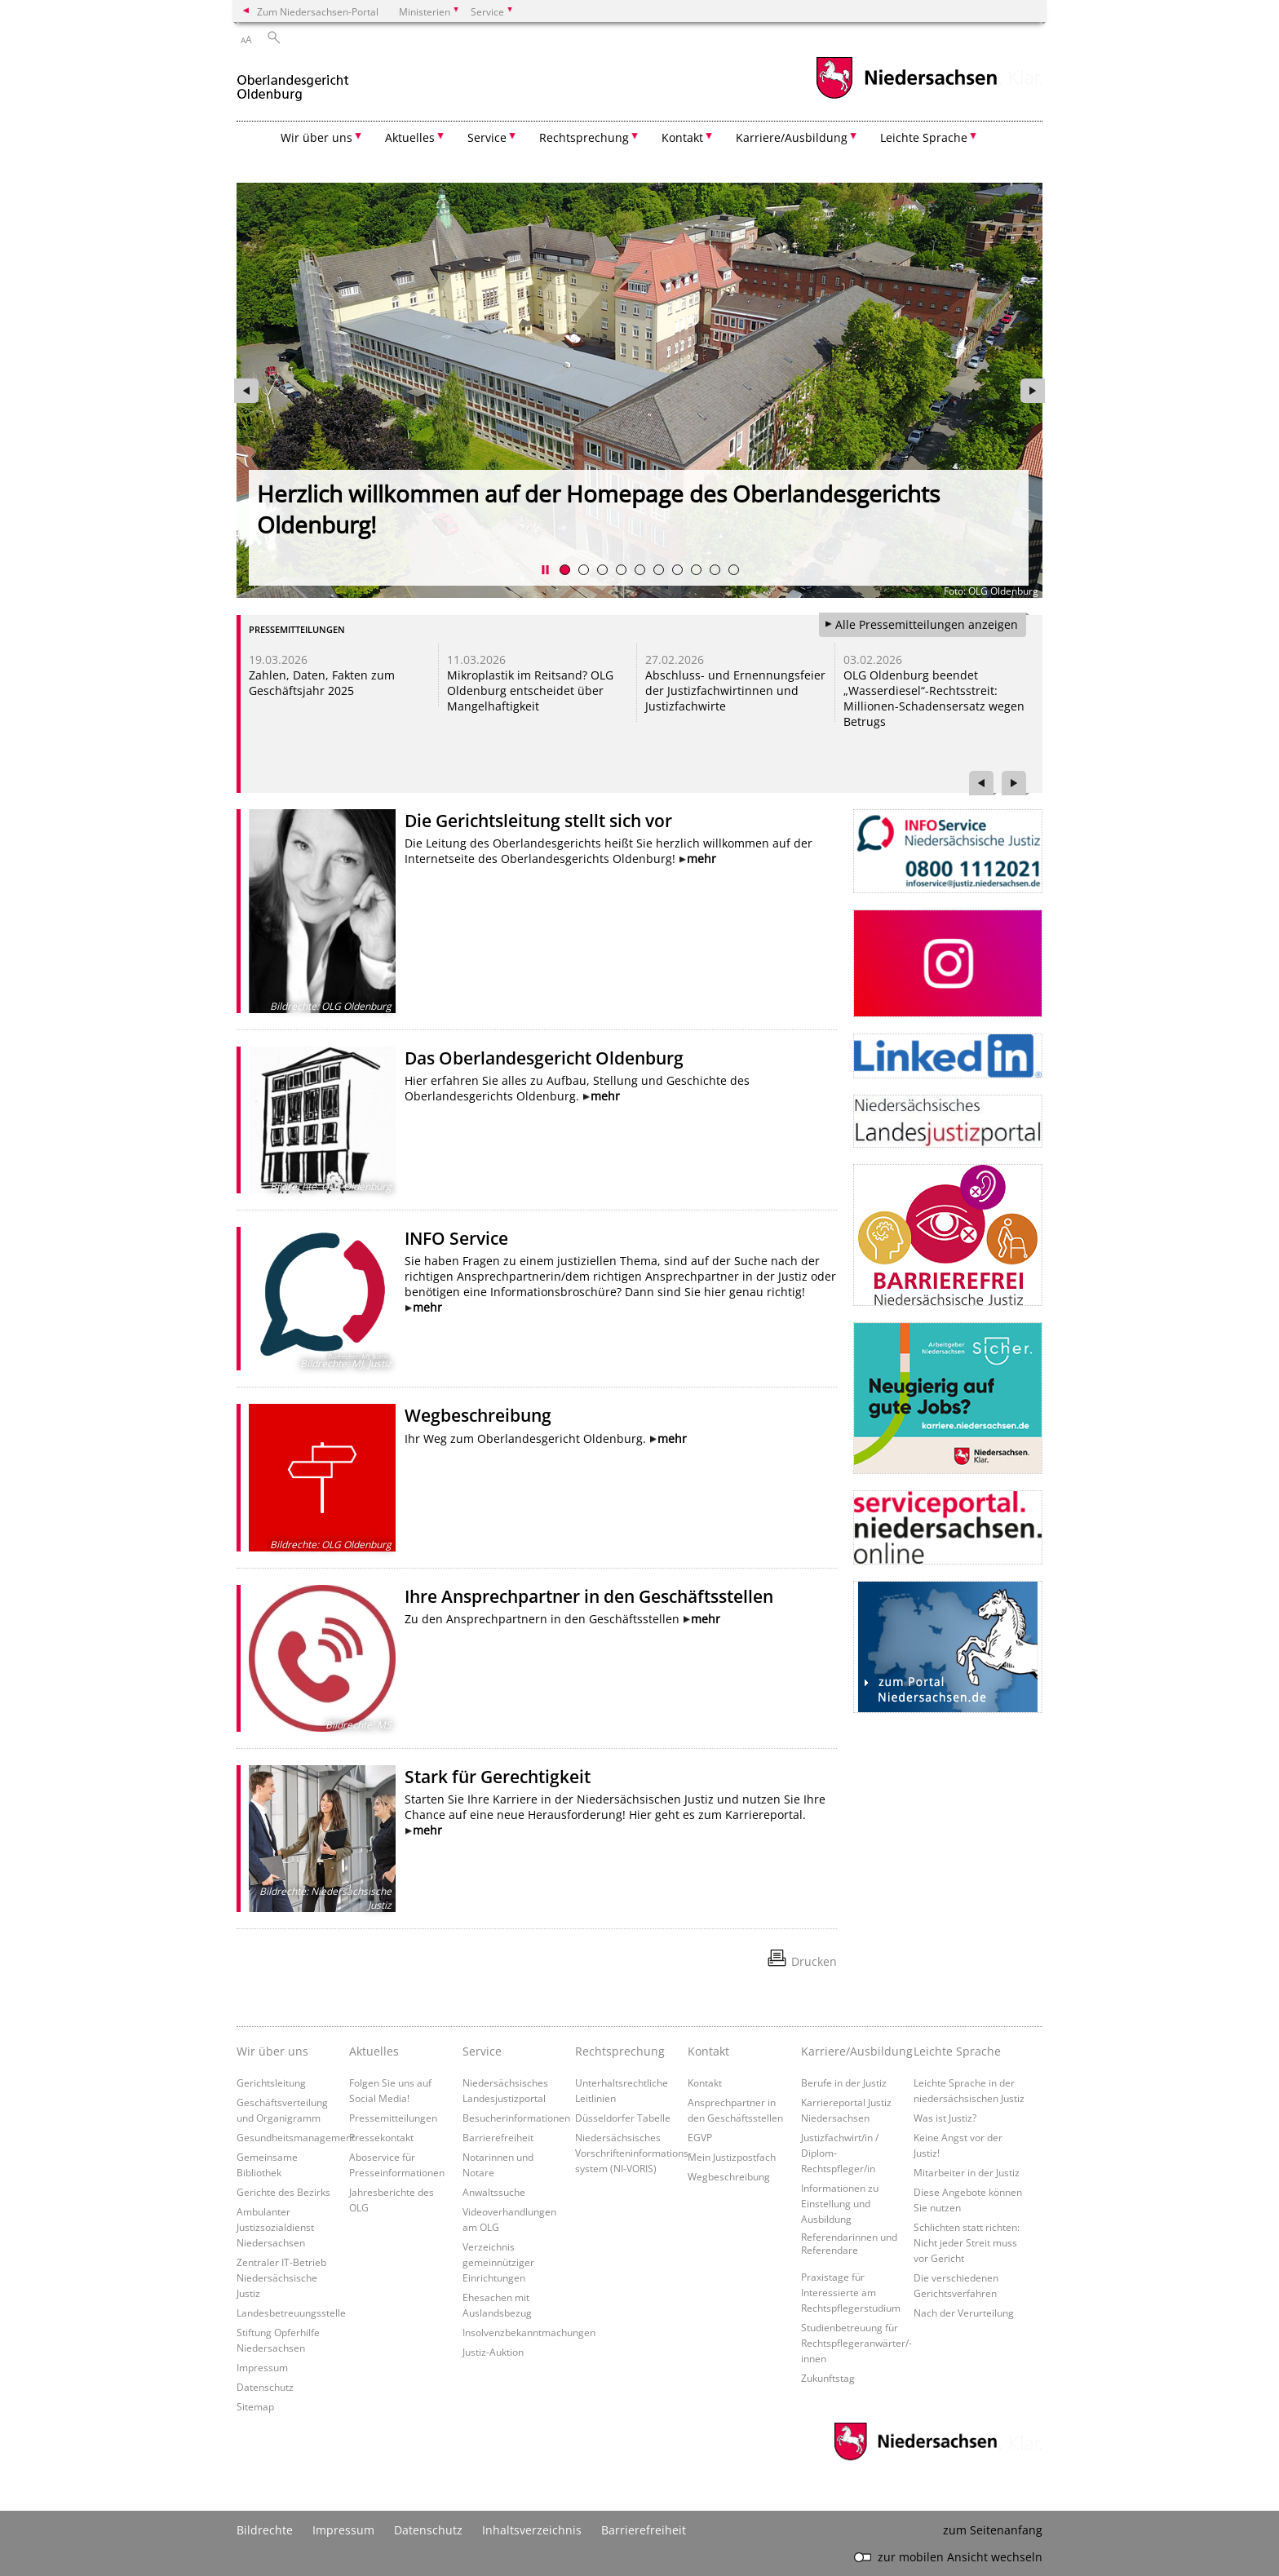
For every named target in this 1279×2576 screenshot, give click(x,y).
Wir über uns (272, 2051)
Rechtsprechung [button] (584, 137)
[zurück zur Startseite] (293, 80)
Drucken (814, 1961)
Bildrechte (265, 2530)
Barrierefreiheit (497, 2137)
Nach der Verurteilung (964, 2312)
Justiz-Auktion (493, 2351)
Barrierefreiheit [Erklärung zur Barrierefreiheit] (643, 2530)
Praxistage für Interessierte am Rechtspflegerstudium (851, 2292)
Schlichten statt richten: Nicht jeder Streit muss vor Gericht (967, 2242)
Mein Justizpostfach (732, 2156)
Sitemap (255, 2406)
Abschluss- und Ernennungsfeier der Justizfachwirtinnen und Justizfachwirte (735, 690)
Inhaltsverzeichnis (532, 2530)
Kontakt (708, 2051)
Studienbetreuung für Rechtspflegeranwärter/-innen (856, 2343)
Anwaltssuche (493, 2191)
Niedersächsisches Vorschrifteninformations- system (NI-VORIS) (633, 2153)
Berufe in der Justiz (844, 2082)
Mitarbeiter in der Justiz (967, 2172)
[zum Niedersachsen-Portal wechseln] (906, 96)
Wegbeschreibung (478, 1415)
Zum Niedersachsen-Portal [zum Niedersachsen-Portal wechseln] (317, 11)
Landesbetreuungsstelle (291, 2312)
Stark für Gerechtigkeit (498, 1776)
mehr (701, 858)
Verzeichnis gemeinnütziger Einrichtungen (498, 2262)
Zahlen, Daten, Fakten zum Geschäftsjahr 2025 (322, 682)
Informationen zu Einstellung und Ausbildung (839, 2203)
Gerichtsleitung (271, 2082)
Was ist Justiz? (945, 2117)
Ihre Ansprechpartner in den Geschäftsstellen (589, 1596)
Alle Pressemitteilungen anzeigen (926, 624)
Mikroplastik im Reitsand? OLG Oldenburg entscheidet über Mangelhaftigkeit (530, 690)
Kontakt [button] (682, 137)
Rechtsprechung (620, 2051)
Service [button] (487, 137)
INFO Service (456, 1238)
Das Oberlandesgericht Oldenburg (544, 1058)
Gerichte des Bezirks (283, 2191)
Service (482, 2051)
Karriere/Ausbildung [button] (792, 137)
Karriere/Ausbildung (853, 2051)
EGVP (700, 2137)
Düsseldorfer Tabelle (622, 2117)
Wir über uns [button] (316, 137)
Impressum (262, 2367)
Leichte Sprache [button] (923, 137)
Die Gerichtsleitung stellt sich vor (538, 820)
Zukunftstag (828, 2377)
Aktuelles (374, 2051)
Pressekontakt (381, 2137)
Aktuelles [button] (410, 137)
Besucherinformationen (516, 2117)
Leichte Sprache (957, 2051)
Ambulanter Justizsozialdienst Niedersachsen (275, 2227)
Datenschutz (265, 2386)
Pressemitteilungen (393, 2117)
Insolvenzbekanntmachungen (528, 2332)
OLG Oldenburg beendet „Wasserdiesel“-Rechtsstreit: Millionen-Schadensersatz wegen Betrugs (934, 698)
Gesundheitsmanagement (296, 2137)
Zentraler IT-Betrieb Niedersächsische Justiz (281, 2277)
